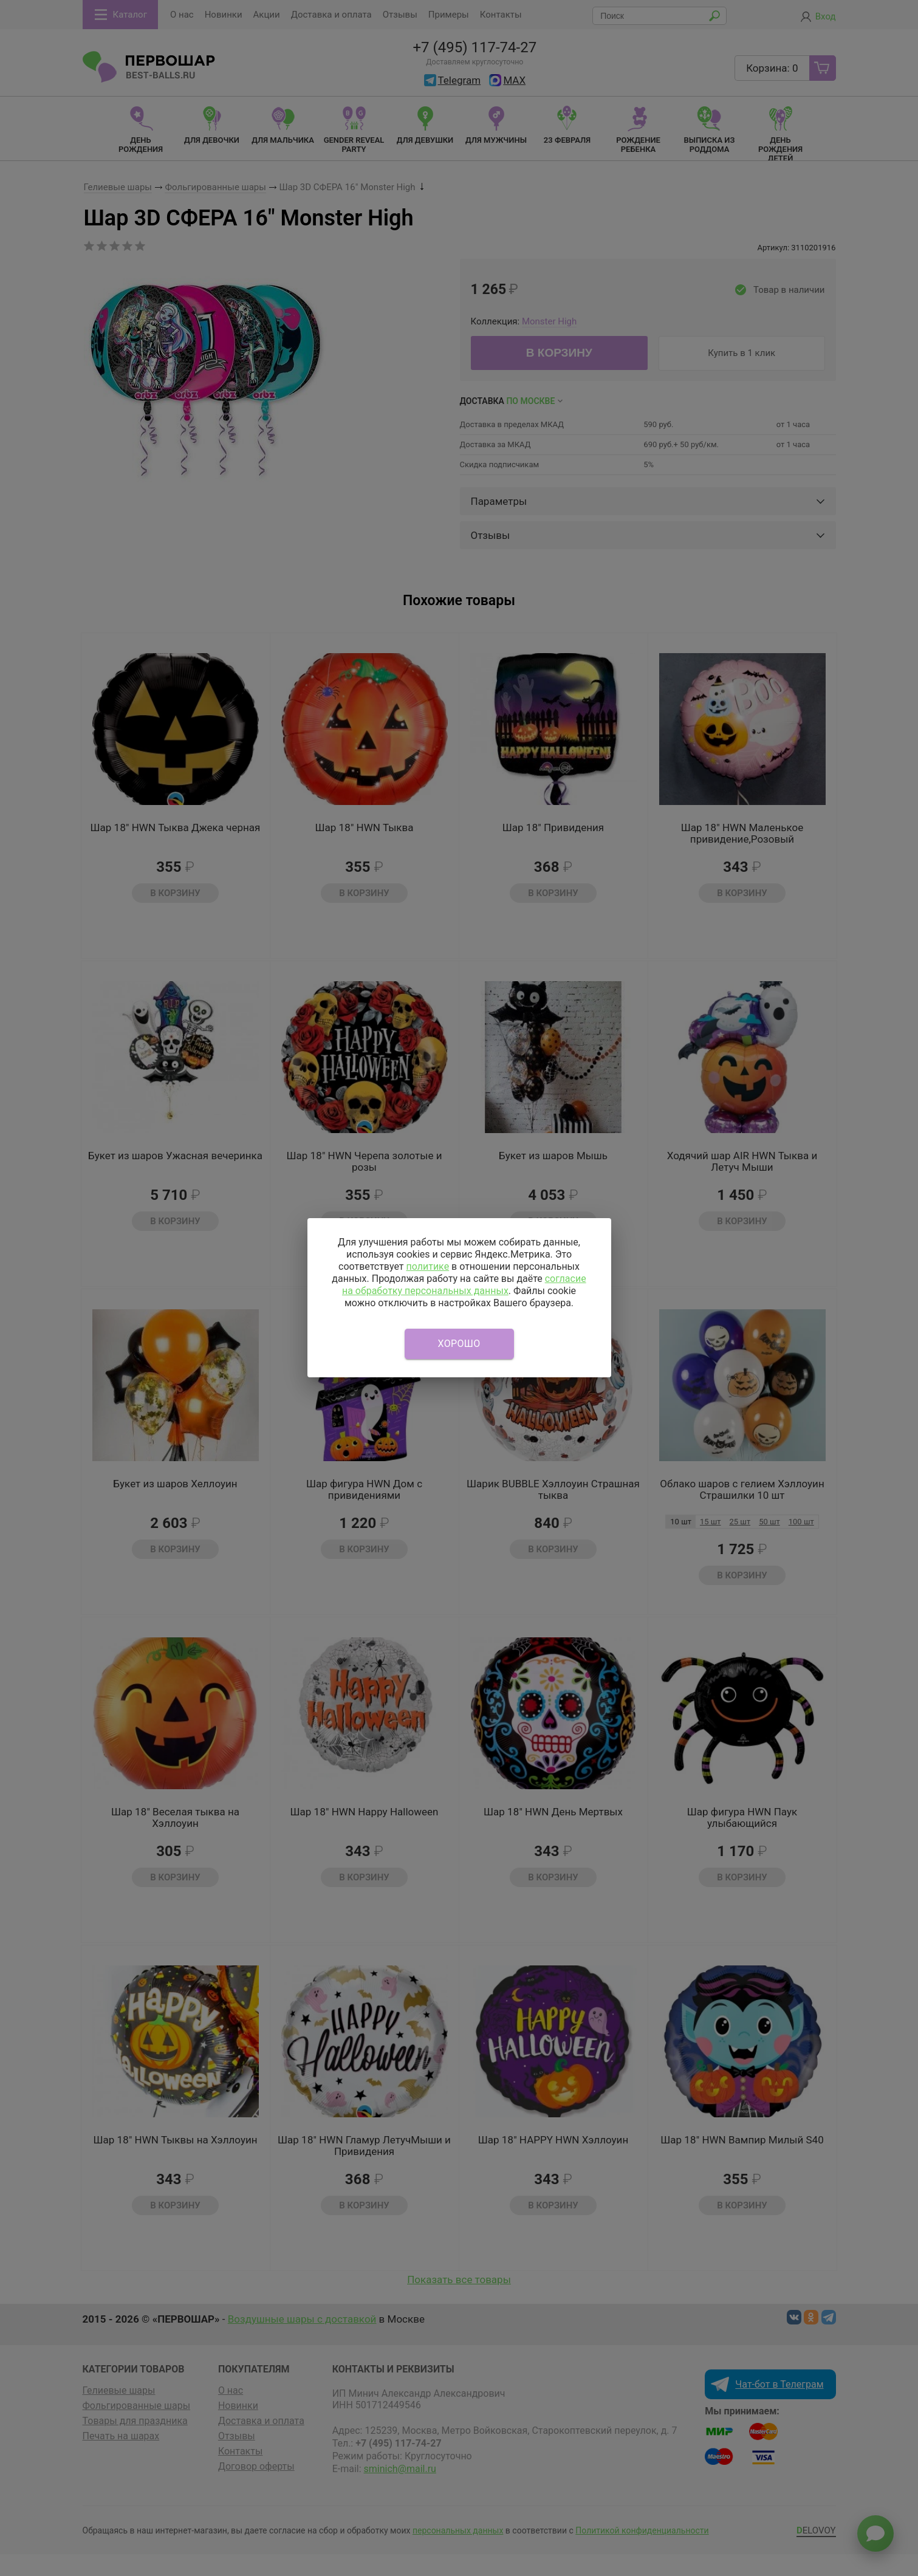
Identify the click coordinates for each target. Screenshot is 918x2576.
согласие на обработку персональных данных (464, 1285)
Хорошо (459, 1343)
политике (427, 1266)
